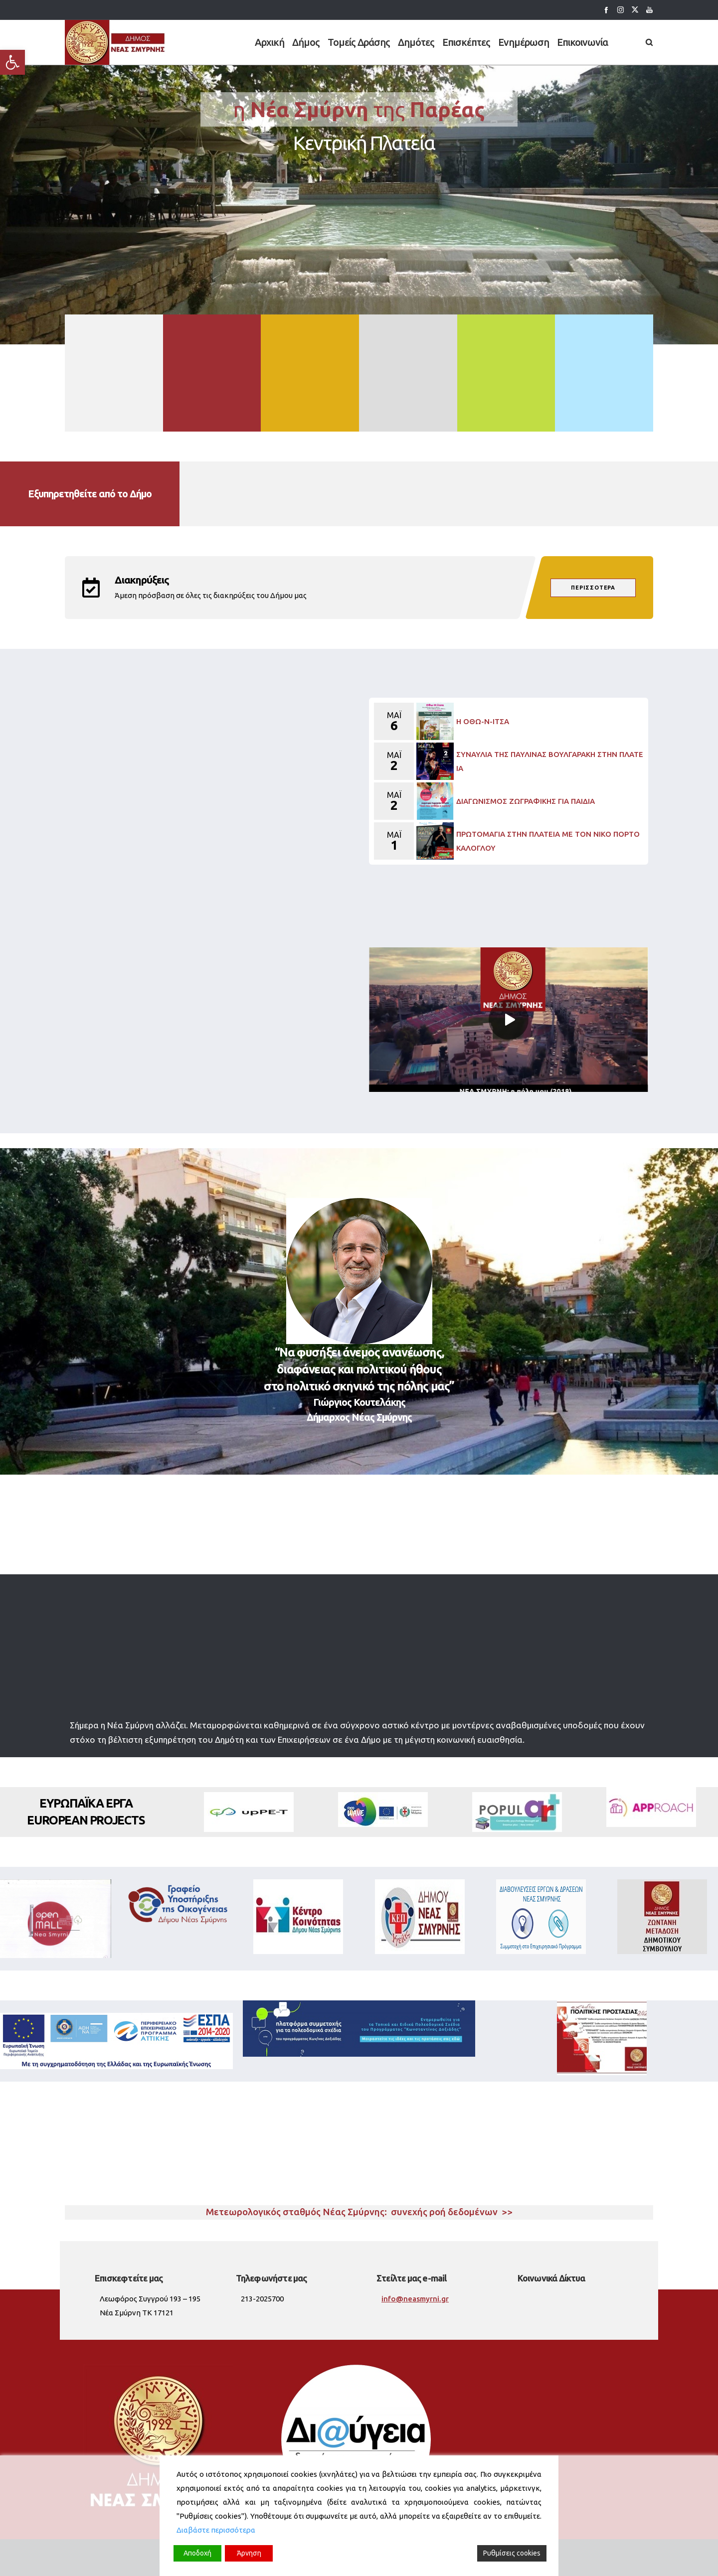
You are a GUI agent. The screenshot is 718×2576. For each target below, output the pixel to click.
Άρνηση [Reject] (249, 2553)
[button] (12, 62)
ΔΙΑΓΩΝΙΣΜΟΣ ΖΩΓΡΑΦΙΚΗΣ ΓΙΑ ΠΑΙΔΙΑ (525, 801)
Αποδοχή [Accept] (197, 2553)
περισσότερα (593, 588)
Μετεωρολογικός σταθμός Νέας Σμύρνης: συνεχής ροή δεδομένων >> (359, 2212)
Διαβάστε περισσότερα (216, 2530)
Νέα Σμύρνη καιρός (359, 2149)
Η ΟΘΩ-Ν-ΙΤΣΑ (482, 721)
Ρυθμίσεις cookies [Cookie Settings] (511, 2553)
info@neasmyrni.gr (415, 2298)
